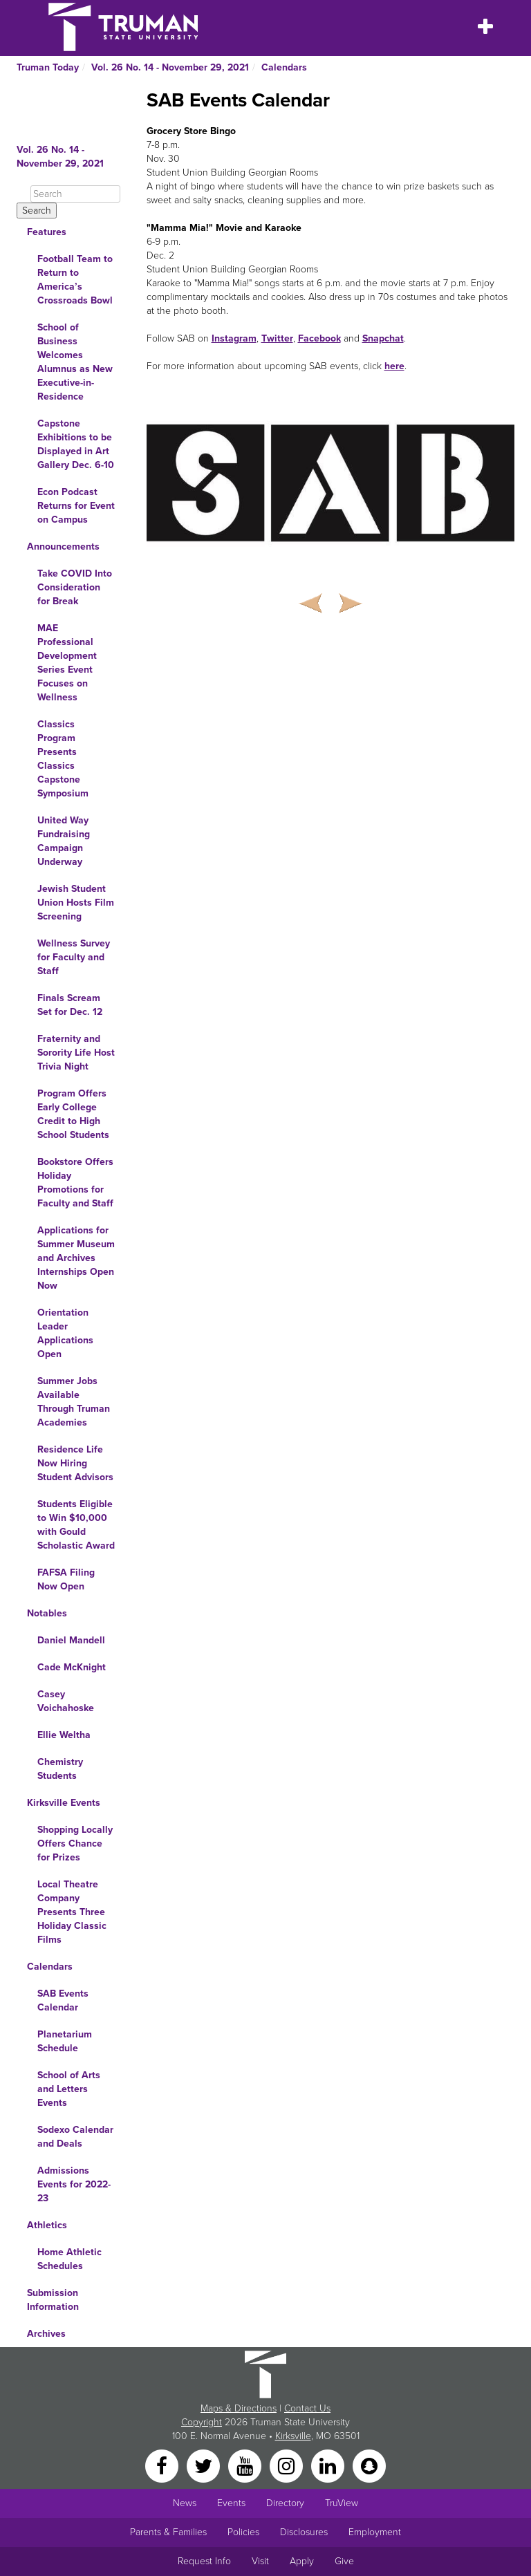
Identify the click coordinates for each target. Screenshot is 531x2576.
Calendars (284, 67)
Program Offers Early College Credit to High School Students (73, 1114)
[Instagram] (287, 2465)
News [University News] (184, 2503)
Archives (46, 2334)
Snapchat (383, 338)
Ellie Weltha (64, 1735)
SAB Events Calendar (62, 2000)
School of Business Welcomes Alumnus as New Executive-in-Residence (75, 361)
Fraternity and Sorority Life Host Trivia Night (76, 1052)
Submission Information (53, 2300)
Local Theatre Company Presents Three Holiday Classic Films (71, 1911)
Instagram (234, 338)
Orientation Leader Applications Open (65, 1333)
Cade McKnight (71, 1667)
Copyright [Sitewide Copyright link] (201, 2422)
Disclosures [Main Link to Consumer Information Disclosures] (304, 2532)
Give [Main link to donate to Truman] (344, 2561)
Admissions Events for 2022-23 (74, 2184)
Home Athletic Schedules (69, 2259)
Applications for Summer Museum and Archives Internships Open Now (76, 1257)
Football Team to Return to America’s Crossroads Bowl (75, 279)
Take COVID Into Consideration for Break (74, 587)
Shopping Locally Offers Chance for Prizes (75, 1843)
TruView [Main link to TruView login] (341, 2503)
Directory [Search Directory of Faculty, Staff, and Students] (285, 2503)
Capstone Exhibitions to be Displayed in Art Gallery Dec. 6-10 (75, 444)
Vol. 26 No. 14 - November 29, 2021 (170, 67)
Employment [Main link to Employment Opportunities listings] (374, 2532)
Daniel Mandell (71, 1640)
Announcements (63, 546)
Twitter (277, 338)
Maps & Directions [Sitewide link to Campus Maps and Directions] (239, 2408)
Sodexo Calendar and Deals (75, 2136)
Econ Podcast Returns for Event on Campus (76, 505)
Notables (47, 1613)
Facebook (319, 338)
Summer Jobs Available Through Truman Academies (73, 1401)
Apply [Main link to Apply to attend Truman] (302, 2561)
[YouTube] (246, 2465)
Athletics (47, 2225)
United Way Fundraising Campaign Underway (63, 841)
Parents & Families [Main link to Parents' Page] (168, 2532)
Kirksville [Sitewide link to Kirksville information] (293, 2436)
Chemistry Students (60, 1769)
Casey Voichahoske (65, 1701)
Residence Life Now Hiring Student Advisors (75, 1463)
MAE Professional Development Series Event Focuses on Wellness (67, 662)
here (394, 366)
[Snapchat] (369, 2465)
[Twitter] (204, 2465)
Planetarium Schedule (64, 2041)
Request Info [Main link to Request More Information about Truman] (204, 2561)
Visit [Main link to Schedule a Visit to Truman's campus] (260, 2561)
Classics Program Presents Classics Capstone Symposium (62, 758)
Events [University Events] (231, 2503)
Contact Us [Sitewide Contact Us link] (307, 2408)
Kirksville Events (63, 1803)
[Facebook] (163, 2465)
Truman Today (48, 67)
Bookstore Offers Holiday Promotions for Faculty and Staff (75, 1182)
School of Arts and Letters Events (68, 2089)
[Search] (75, 194)
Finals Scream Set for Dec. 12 (69, 1005)
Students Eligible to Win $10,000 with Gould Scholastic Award (76, 1524)
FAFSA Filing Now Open (66, 1579)
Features (46, 232)
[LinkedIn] (329, 2465)
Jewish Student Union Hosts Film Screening (75, 902)
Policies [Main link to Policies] (243, 2532)
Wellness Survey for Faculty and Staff (73, 957)
